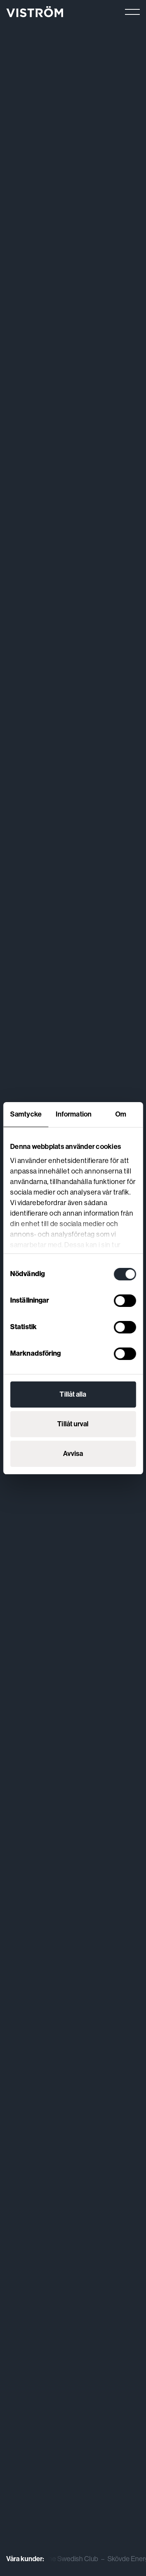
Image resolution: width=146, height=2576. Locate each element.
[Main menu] (132, 11)
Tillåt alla (73, 1394)
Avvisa (73, 1453)
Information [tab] (73, 1114)
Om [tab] (120, 1114)
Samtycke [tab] (26, 1114)
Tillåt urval (72, 1424)
